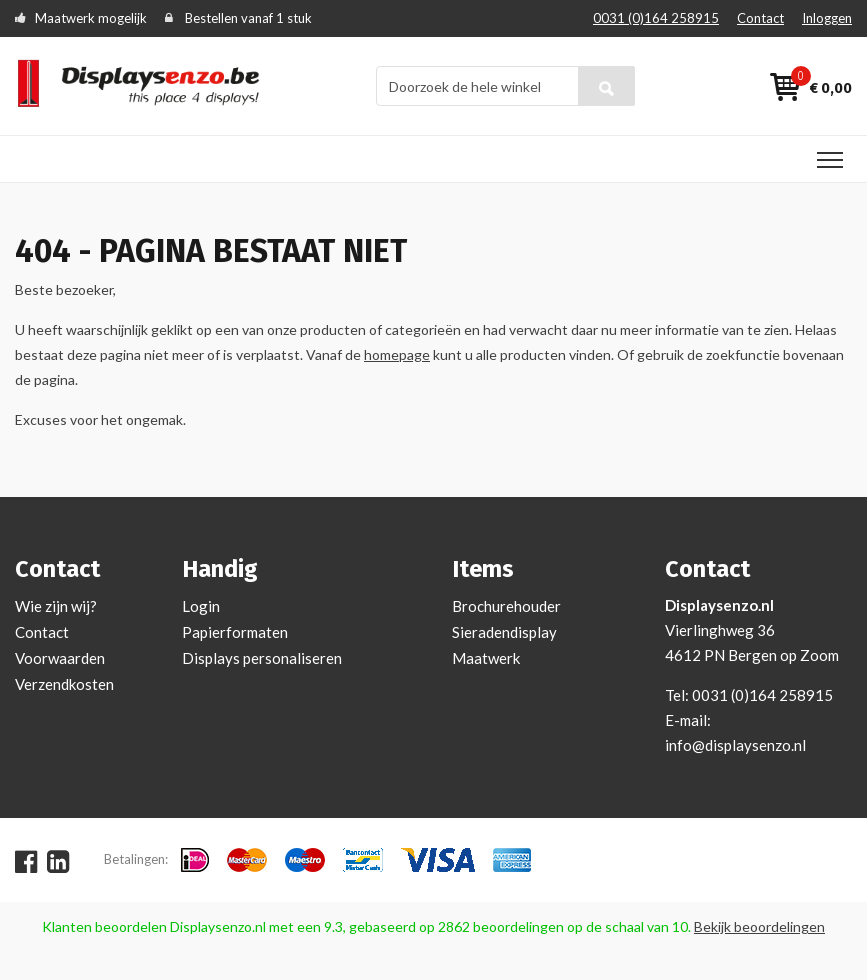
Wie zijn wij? (56, 606)
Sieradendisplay (504, 632)
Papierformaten (235, 632)
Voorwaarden (60, 658)
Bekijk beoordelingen (759, 926)
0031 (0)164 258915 (656, 18)
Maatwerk (486, 658)
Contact (760, 18)
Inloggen (827, 18)
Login (201, 606)
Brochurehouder (506, 606)
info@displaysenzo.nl (735, 745)
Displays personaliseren (262, 658)
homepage (397, 354)
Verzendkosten (64, 684)
